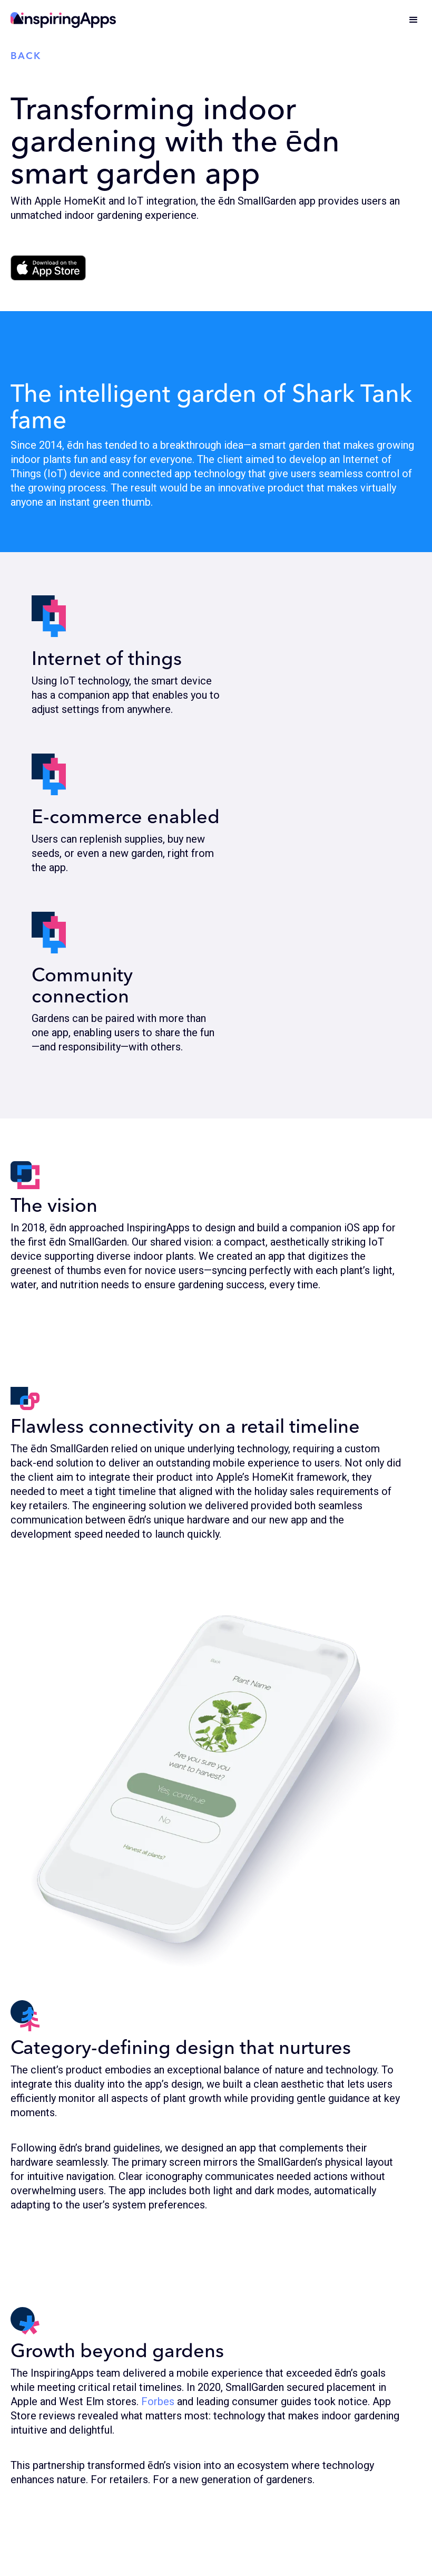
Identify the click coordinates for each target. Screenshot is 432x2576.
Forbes (157, 2401)
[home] (63, 20)
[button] (413, 20)
